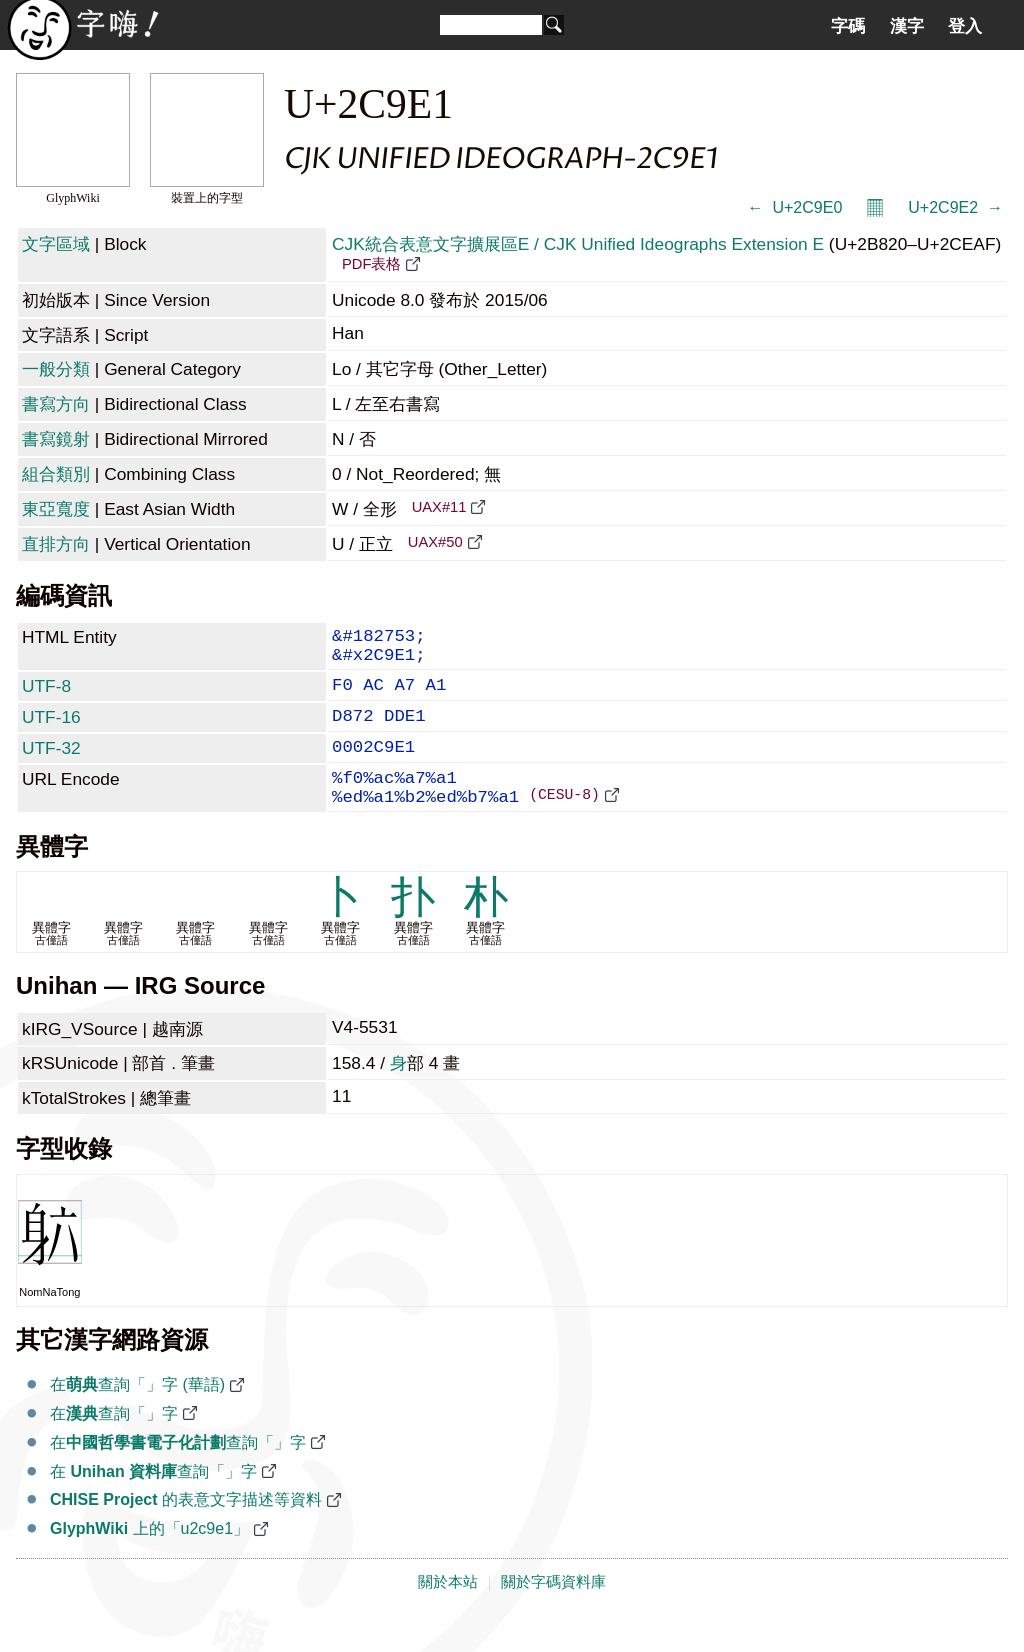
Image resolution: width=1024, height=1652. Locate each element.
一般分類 (56, 369)
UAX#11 (439, 507)
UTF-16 (51, 731)
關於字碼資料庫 (553, 1614)
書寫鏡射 (56, 439)
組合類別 (56, 474)
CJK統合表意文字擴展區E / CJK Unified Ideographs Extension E (578, 244)
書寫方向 (56, 404)
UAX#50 (435, 542)
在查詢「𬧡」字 (114, 1445)
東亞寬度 (56, 509)
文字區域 (56, 244)
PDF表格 (371, 264)
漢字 (907, 26)
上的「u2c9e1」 (149, 1560)
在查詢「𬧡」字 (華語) (137, 1416)
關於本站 (448, 1614)
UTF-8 (46, 696)
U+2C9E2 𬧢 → (955, 207)
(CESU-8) (564, 825)
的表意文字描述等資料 (186, 1531)
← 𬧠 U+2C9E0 (795, 207)
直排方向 (56, 544)
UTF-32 (51, 766)
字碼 (848, 26)
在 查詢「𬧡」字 (153, 1503)
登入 (965, 26)
